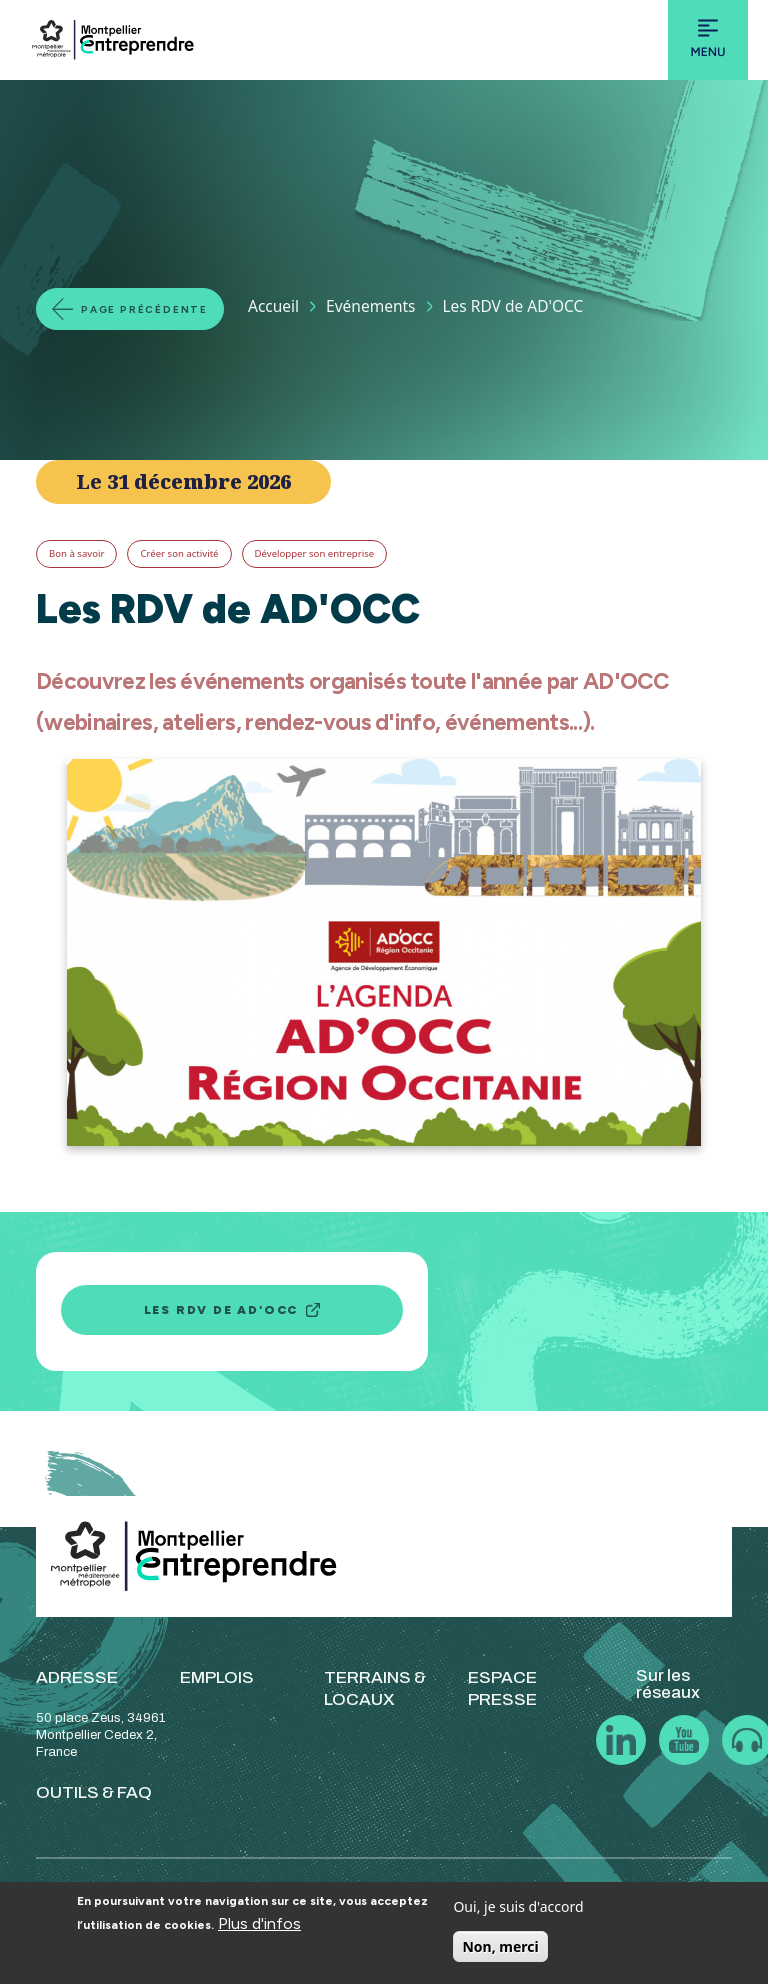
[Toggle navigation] (708, 40)
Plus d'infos (259, 1923)
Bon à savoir (76, 553)
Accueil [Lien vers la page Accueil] (273, 306)
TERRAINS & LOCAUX (375, 1688)
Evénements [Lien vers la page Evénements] (370, 306)
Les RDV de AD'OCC (221, 1310)
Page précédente (144, 309)
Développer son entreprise (315, 553)
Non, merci (500, 1946)
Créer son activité (179, 553)
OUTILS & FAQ (94, 1792)
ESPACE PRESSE (502, 1688)
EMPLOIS (217, 1677)
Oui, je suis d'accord (518, 1906)
